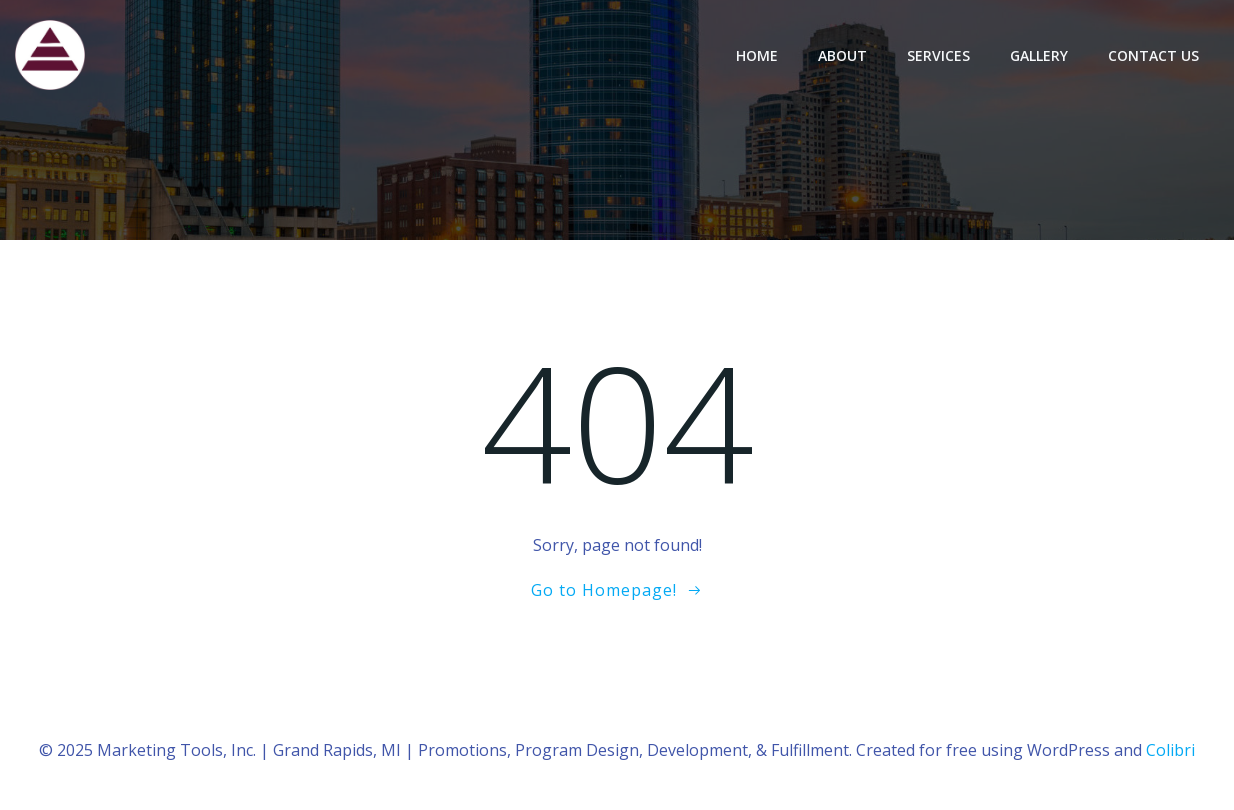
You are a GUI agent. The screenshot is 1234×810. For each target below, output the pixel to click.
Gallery (1039, 55)
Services (938, 55)
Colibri (1170, 750)
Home (757, 55)
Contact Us (1153, 55)
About (842, 55)
